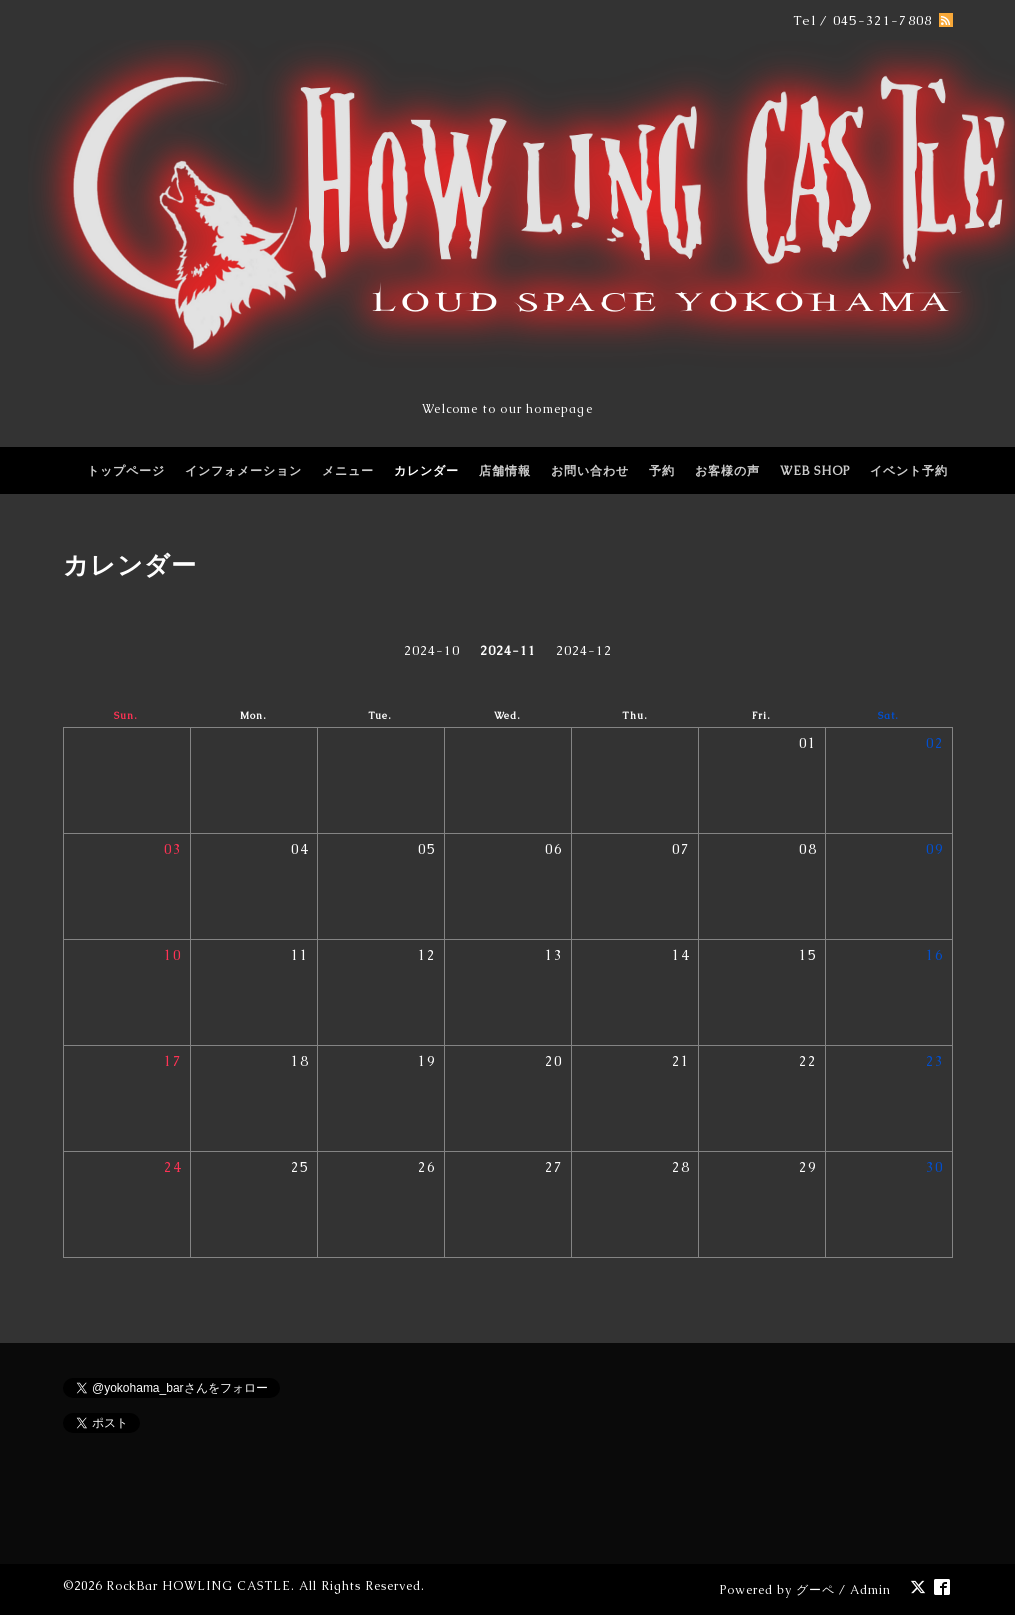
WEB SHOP (815, 471)
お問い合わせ (590, 471)
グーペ (815, 1590)
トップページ (126, 471)
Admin (870, 1590)
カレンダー (426, 471)
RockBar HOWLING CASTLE (198, 1586)
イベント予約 (909, 471)
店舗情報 (505, 471)
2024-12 (584, 650)
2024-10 (432, 650)
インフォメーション (243, 471)
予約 (662, 471)
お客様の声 (727, 471)
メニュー (348, 471)
